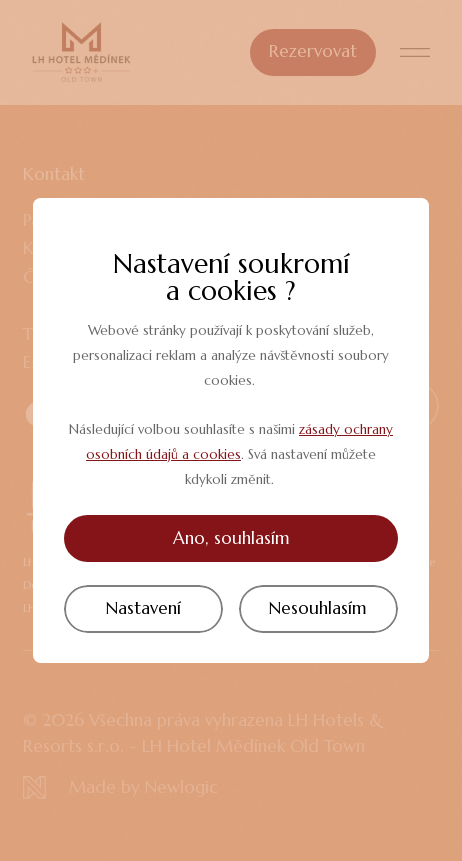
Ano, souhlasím (231, 538)
